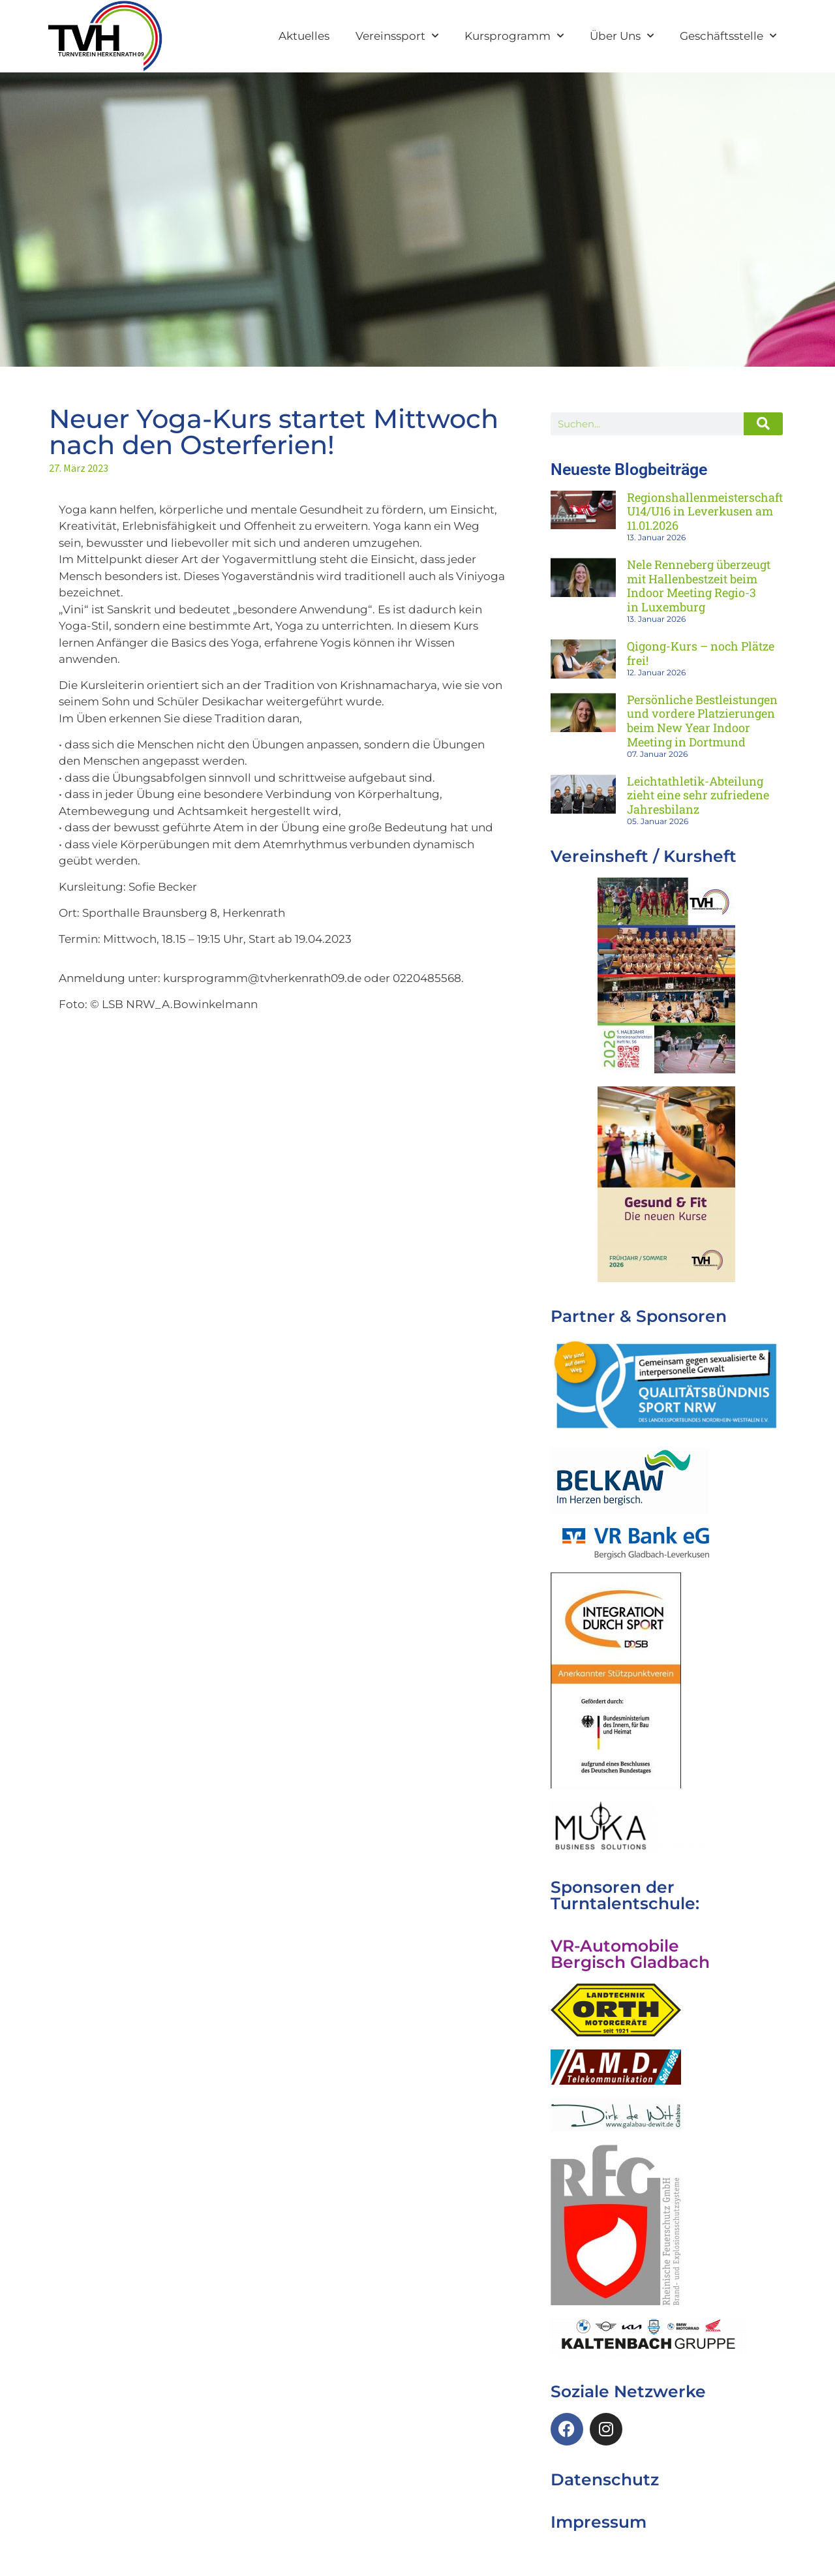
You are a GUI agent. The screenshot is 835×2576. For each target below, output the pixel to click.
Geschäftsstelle (728, 35)
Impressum (598, 2522)
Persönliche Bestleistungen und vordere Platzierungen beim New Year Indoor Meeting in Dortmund (702, 721)
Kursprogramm (514, 35)
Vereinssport (397, 35)
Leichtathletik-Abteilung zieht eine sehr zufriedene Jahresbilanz (698, 795)
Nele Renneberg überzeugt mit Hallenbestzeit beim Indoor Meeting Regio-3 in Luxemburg (698, 586)
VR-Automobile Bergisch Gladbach (630, 1954)
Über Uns (622, 35)
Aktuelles (304, 35)
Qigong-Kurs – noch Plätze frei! (700, 653)
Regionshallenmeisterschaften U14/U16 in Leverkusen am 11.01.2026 (712, 511)
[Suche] (763, 423)
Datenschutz (605, 2479)
